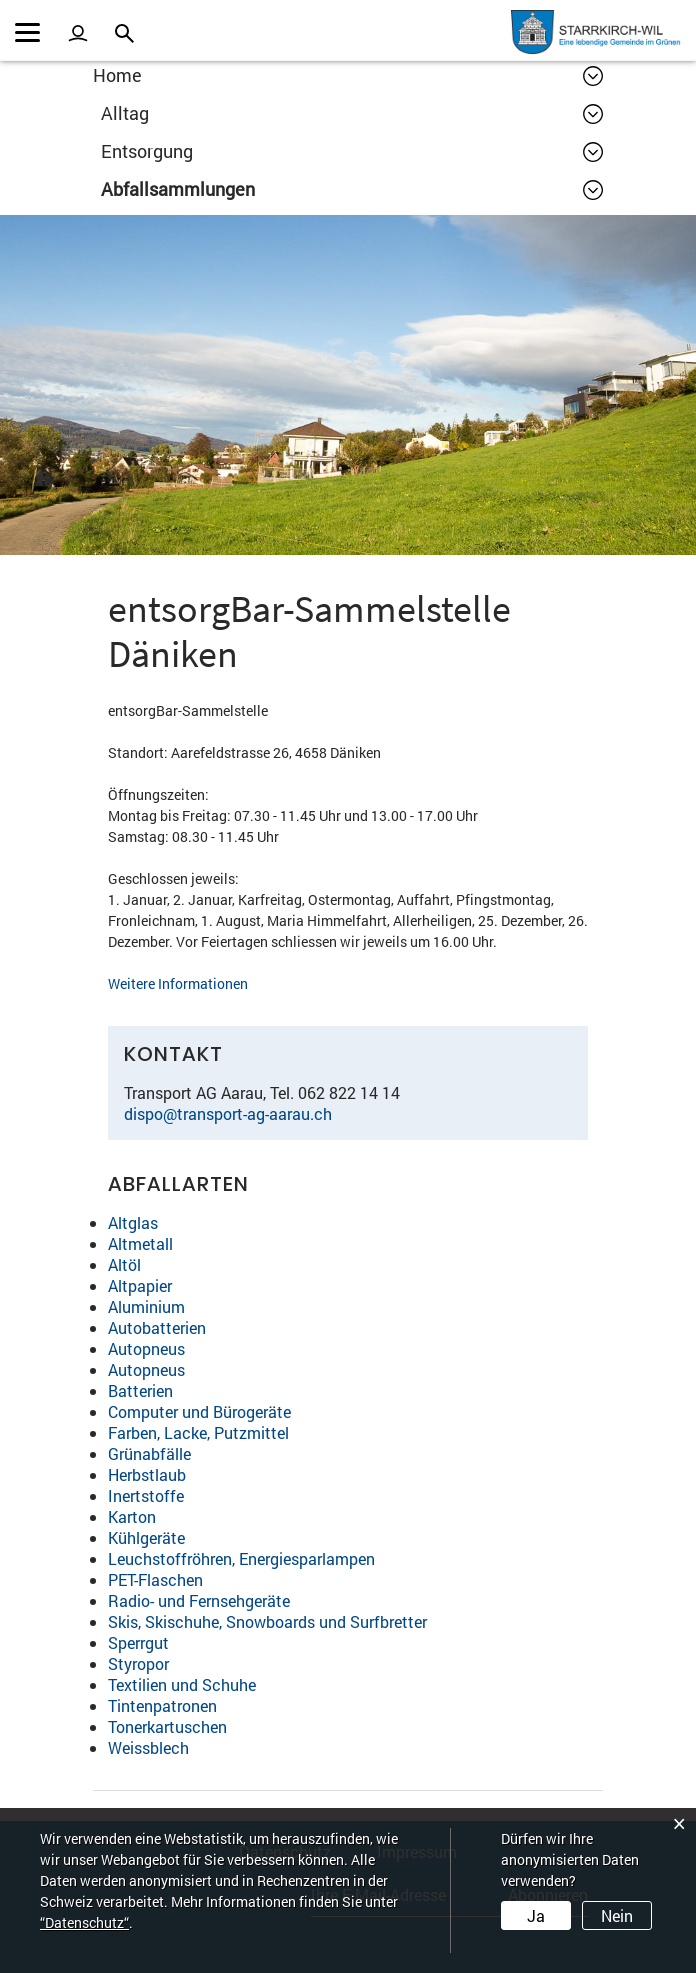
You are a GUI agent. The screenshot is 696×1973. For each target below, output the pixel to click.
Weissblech (148, 1747)
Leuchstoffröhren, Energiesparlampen (241, 1558)
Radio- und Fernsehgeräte (199, 1600)
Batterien (140, 1390)
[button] (352, 113)
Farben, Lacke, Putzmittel (198, 1432)
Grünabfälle (149, 1453)
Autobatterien (157, 1327)
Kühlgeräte (146, 1537)
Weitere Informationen (188, 983)
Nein (617, 1915)
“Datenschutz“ (84, 1922)
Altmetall (140, 1243)
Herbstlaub (147, 1474)
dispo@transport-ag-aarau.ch (228, 1113)
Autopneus (146, 1348)
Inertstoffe (146, 1495)
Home (117, 75)
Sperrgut (138, 1642)
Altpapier (140, 1285)
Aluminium (146, 1306)
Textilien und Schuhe (182, 1684)
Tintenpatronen (162, 1705)
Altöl (124, 1264)
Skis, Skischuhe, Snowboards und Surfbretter (267, 1621)
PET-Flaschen (155, 1579)
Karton (132, 1516)
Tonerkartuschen (167, 1726)
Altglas (133, 1222)
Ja (536, 1915)
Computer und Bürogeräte (199, 1411)
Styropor (138, 1663)
